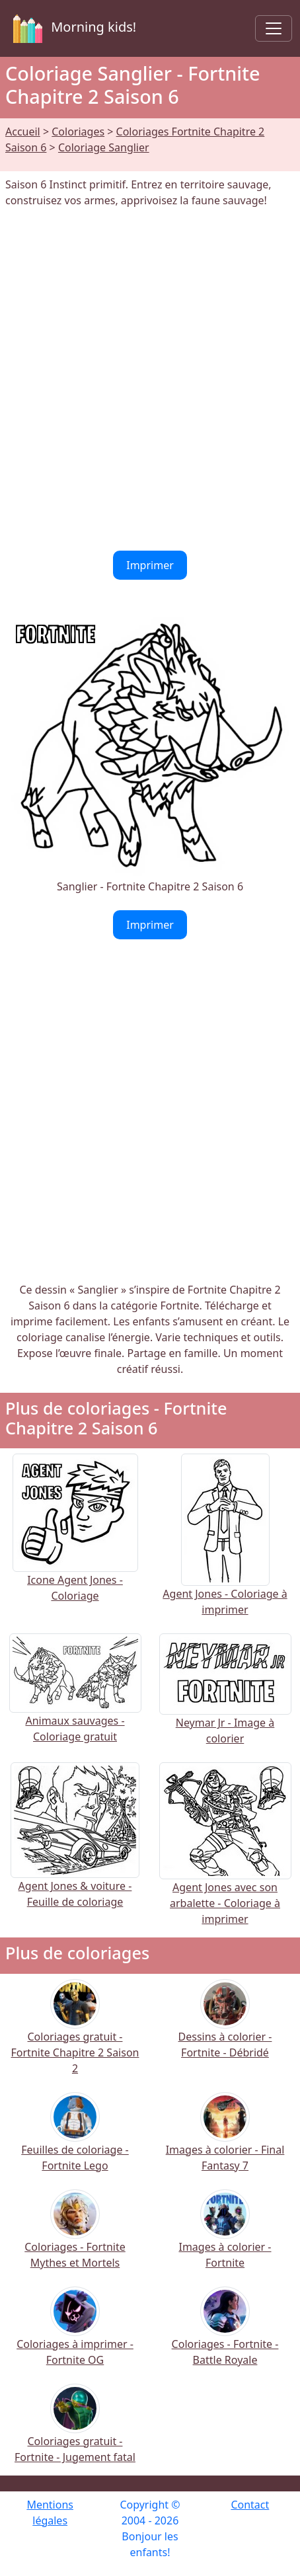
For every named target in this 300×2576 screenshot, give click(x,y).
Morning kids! (72, 28)
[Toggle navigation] (273, 28)
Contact (250, 2504)
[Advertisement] (150, 379)
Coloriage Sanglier (103, 147)
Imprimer (150, 565)
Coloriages (78, 131)
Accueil (22, 131)
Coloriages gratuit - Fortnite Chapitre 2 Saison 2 (75, 2036)
